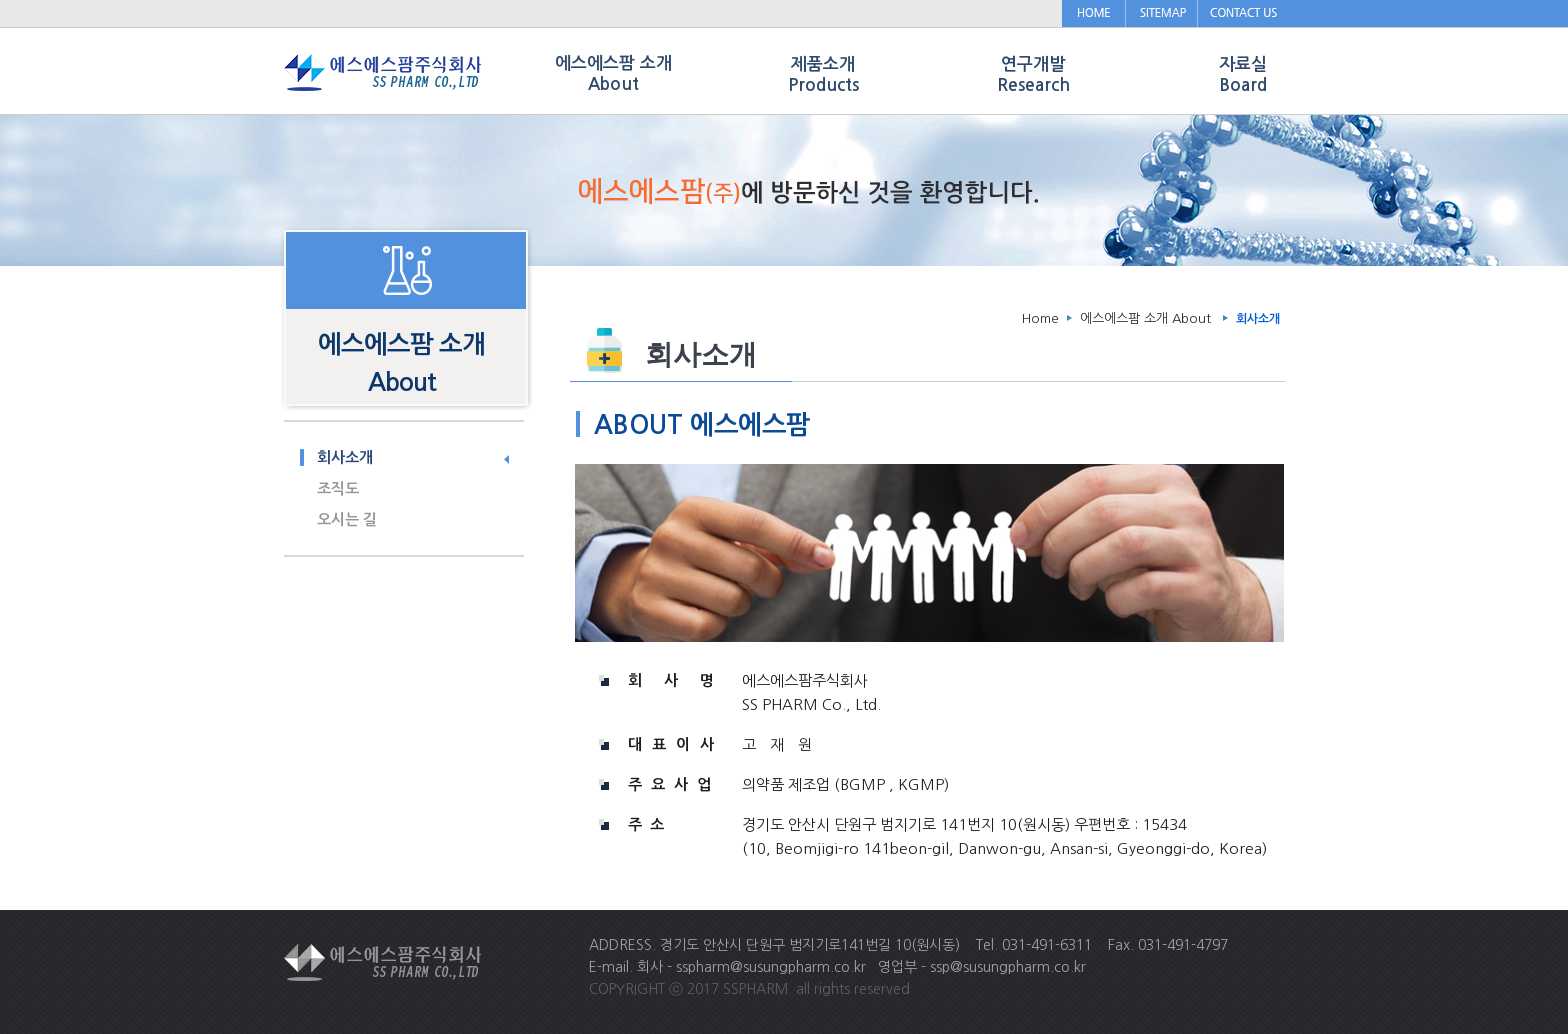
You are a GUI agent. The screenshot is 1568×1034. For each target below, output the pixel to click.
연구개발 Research (1033, 75)
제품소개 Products (823, 75)
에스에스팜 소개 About (1145, 318)
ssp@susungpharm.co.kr (1008, 967)
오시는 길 (347, 519)
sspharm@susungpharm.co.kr (771, 967)
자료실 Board (1243, 75)
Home (1040, 318)
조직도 (338, 488)
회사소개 (345, 457)
